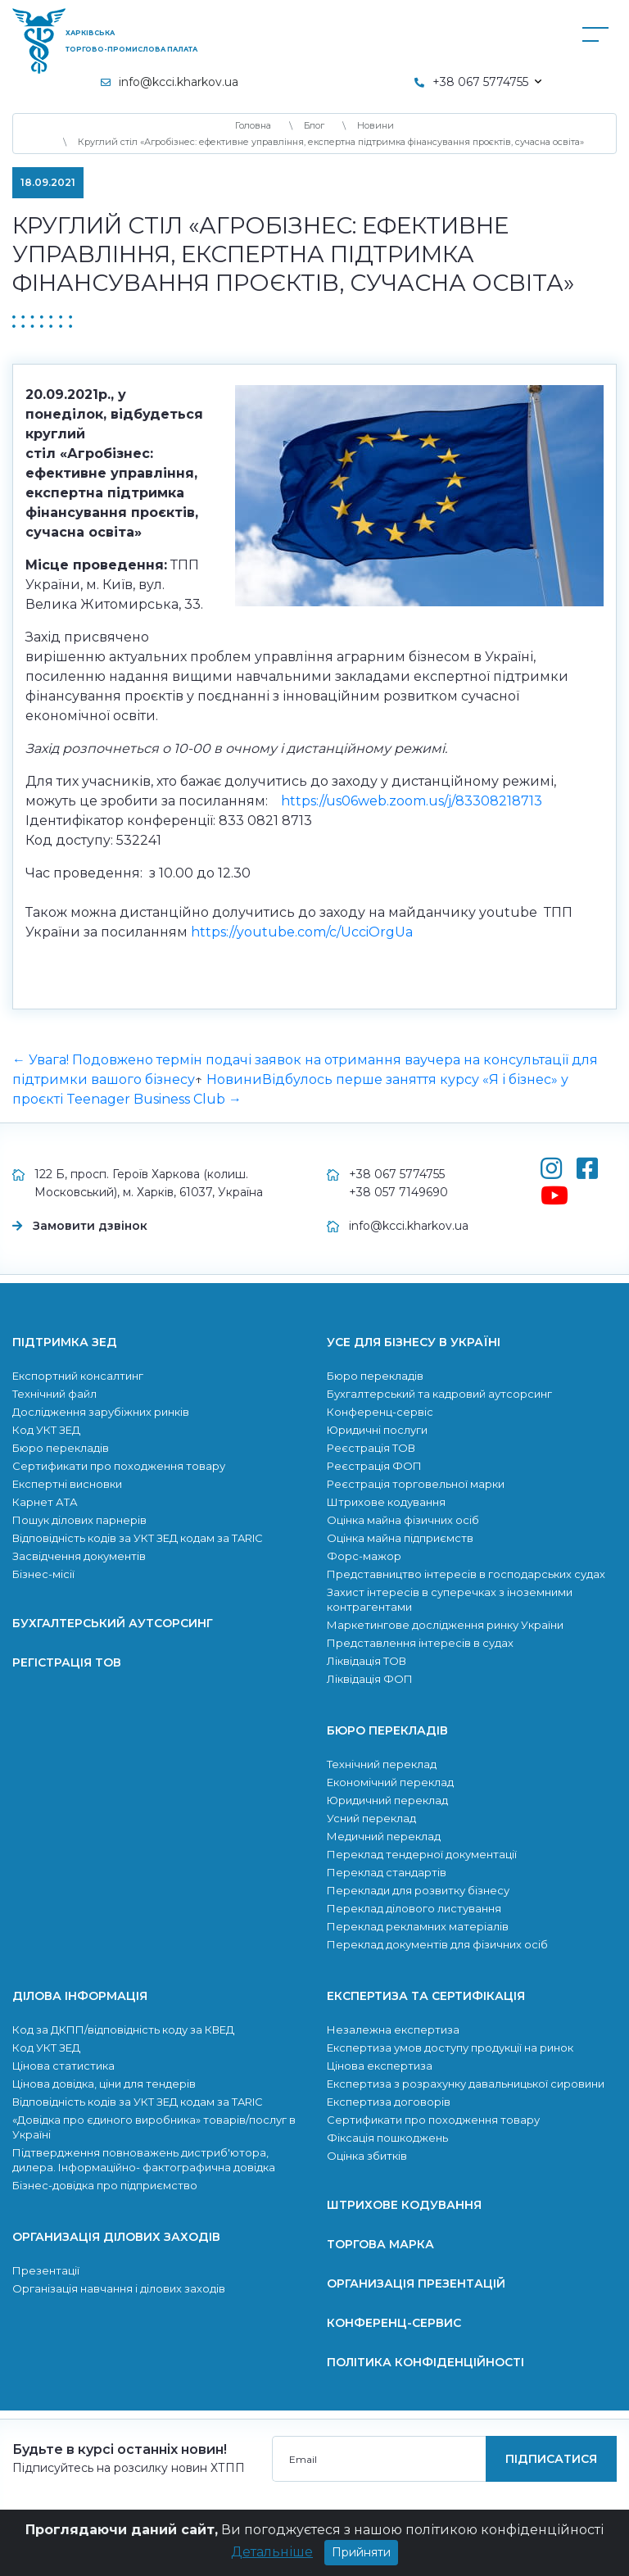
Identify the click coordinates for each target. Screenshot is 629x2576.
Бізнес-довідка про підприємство (104, 2185)
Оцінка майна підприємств (400, 1537)
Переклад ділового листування (414, 1908)
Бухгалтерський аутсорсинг (112, 1623)
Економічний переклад (390, 1782)
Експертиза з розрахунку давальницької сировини (465, 2083)
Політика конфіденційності (425, 2362)
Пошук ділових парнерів (79, 1519)
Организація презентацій (416, 2283)
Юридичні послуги (377, 1429)
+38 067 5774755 (397, 1174)
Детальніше (272, 2559)
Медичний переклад (384, 1836)
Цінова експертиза (379, 2065)
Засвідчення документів (79, 1555)
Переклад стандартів (386, 1872)
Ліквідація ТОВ (366, 1660)
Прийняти (361, 2559)
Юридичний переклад (387, 1800)
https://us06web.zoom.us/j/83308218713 (411, 801)
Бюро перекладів (60, 1447)
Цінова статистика (63, 2065)
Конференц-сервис (394, 2322)
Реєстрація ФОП (374, 1465)
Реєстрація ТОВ (371, 1447)
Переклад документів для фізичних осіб (437, 1944)
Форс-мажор (364, 1555)
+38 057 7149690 (398, 1192)
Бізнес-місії (43, 1574)
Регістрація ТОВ (66, 1662)
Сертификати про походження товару (118, 1465)
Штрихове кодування (386, 1501)
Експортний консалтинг (77, 1375)
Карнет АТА (45, 1501)
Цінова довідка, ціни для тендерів (104, 2083)
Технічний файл (54, 1393)
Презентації (45, 2270)
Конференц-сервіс (380, 1411)
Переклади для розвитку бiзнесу (418, 1890)
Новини (234, 1079)
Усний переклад (371, 1818)
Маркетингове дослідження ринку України (445, 1624)
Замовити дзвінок (90, 1225)
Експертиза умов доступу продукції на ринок (450, 2047)
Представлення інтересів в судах (420, 1642)
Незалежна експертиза (393, 2029)
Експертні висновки (67, 1483)
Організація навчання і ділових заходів (118, 2288)
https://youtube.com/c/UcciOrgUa (302, 932)
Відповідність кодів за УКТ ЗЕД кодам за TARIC (137, 1537)
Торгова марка (380, 2244)
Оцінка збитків (367, 2155)
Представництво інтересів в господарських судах (466, 1574)
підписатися (551, 2458)
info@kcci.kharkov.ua (178, 82)
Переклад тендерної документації (422, 1854)
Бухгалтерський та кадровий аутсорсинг (439, 1393)
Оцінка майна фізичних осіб (403, 1519)
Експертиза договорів (388, 2101)
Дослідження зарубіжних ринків (100, 1411)
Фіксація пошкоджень (387, 2137)
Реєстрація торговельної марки (416, 1483)
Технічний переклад (382, 1764)
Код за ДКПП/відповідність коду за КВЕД (123, 2029)
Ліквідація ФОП (370, 1678)
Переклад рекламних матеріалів (418, 1926)
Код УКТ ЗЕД (46, 1429)
